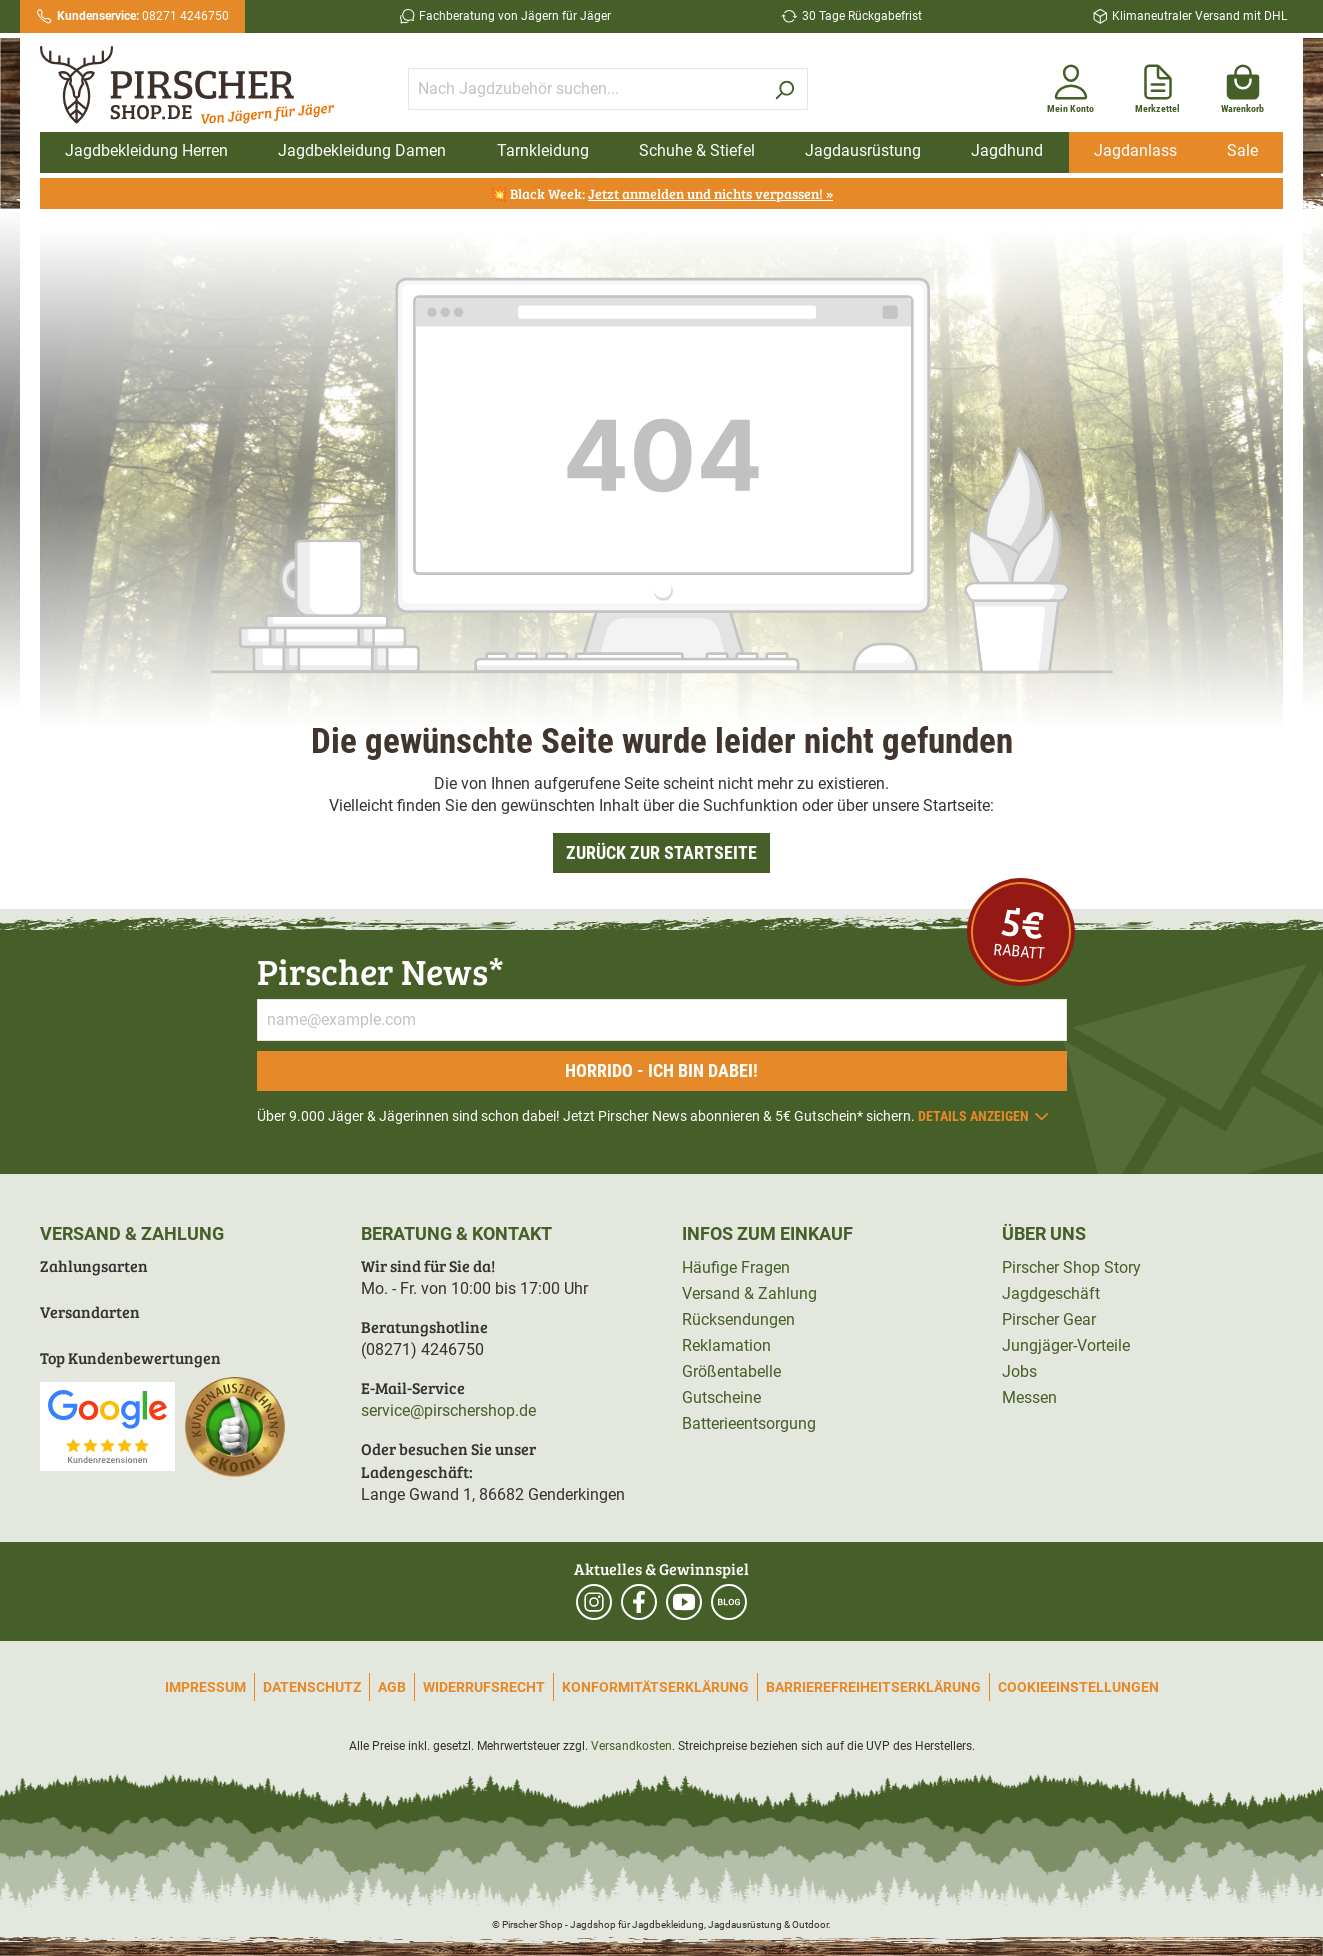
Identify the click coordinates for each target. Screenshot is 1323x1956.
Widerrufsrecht (484, 1687)
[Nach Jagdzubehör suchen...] (585, 89)
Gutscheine (721, 1397)
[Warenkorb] (1242, 85)
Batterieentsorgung (749, 1423)
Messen (1029, 1397)
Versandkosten (631, 1746)
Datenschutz (312, 1687)
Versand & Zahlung (749, 1293)
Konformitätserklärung (655, 1687)
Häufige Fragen (736, 1267)
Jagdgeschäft (1051, 1293)
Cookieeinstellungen (1078, 1687)
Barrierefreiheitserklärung (873, 1687)
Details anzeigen (984, 1116)
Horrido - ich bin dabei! (661, 1070)
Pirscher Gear (1049, 1319)
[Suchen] (784, 89)
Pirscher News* (380, 970)
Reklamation (726, 1345)
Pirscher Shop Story (1071, 1267)
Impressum (205, 1687)
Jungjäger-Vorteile (1066, 1345)
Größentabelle (731, 1371)
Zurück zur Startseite (661, 852)
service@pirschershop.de (448, 1410)
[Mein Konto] (1070, 85)
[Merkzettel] (1157, 85)
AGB (392, 1687)
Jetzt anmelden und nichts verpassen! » (710, 193)
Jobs (1019, 1371)
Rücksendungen (738, 1319)
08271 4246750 (143, 16)
